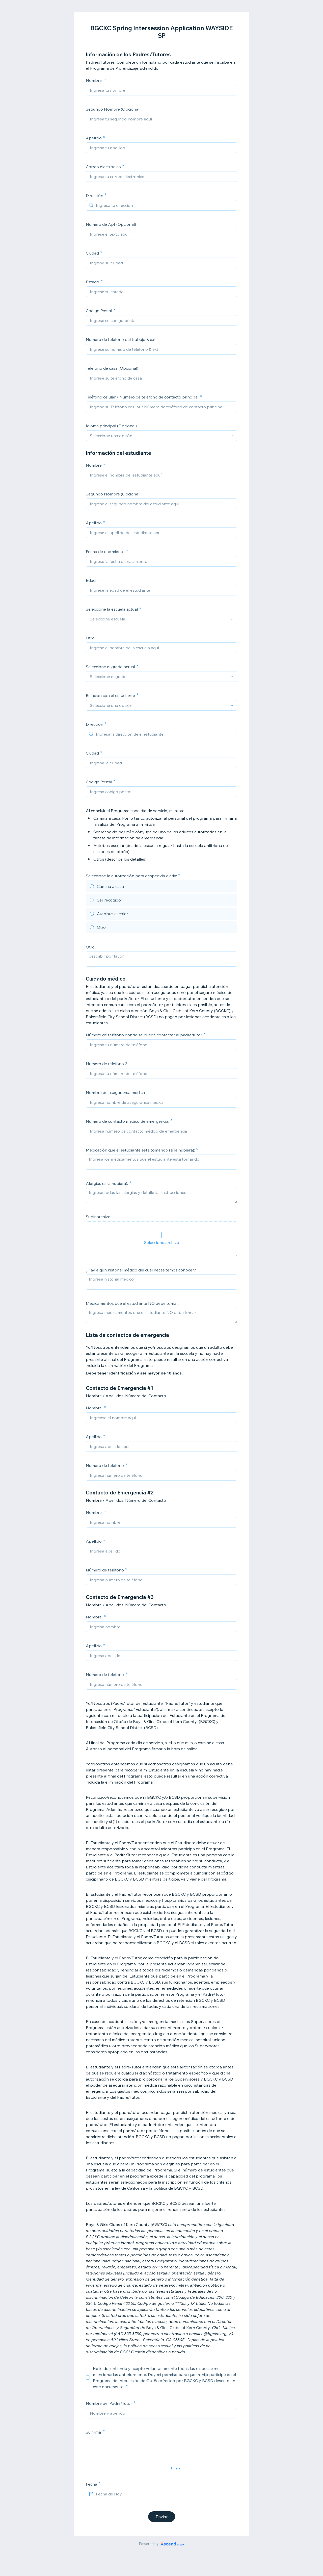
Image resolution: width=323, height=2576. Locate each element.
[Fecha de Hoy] (164, 2494)
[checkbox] (88, 2377)
